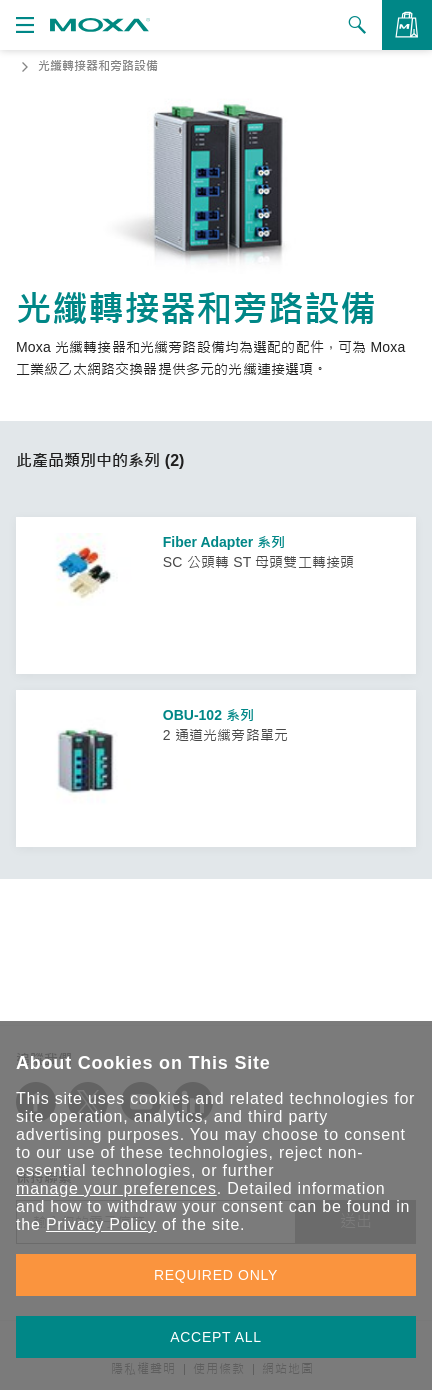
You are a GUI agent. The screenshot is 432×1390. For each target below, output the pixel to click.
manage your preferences (116, 1188)
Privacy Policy (101, 1224)
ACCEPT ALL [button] (216, 1337)
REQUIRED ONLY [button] (216, 1275)
